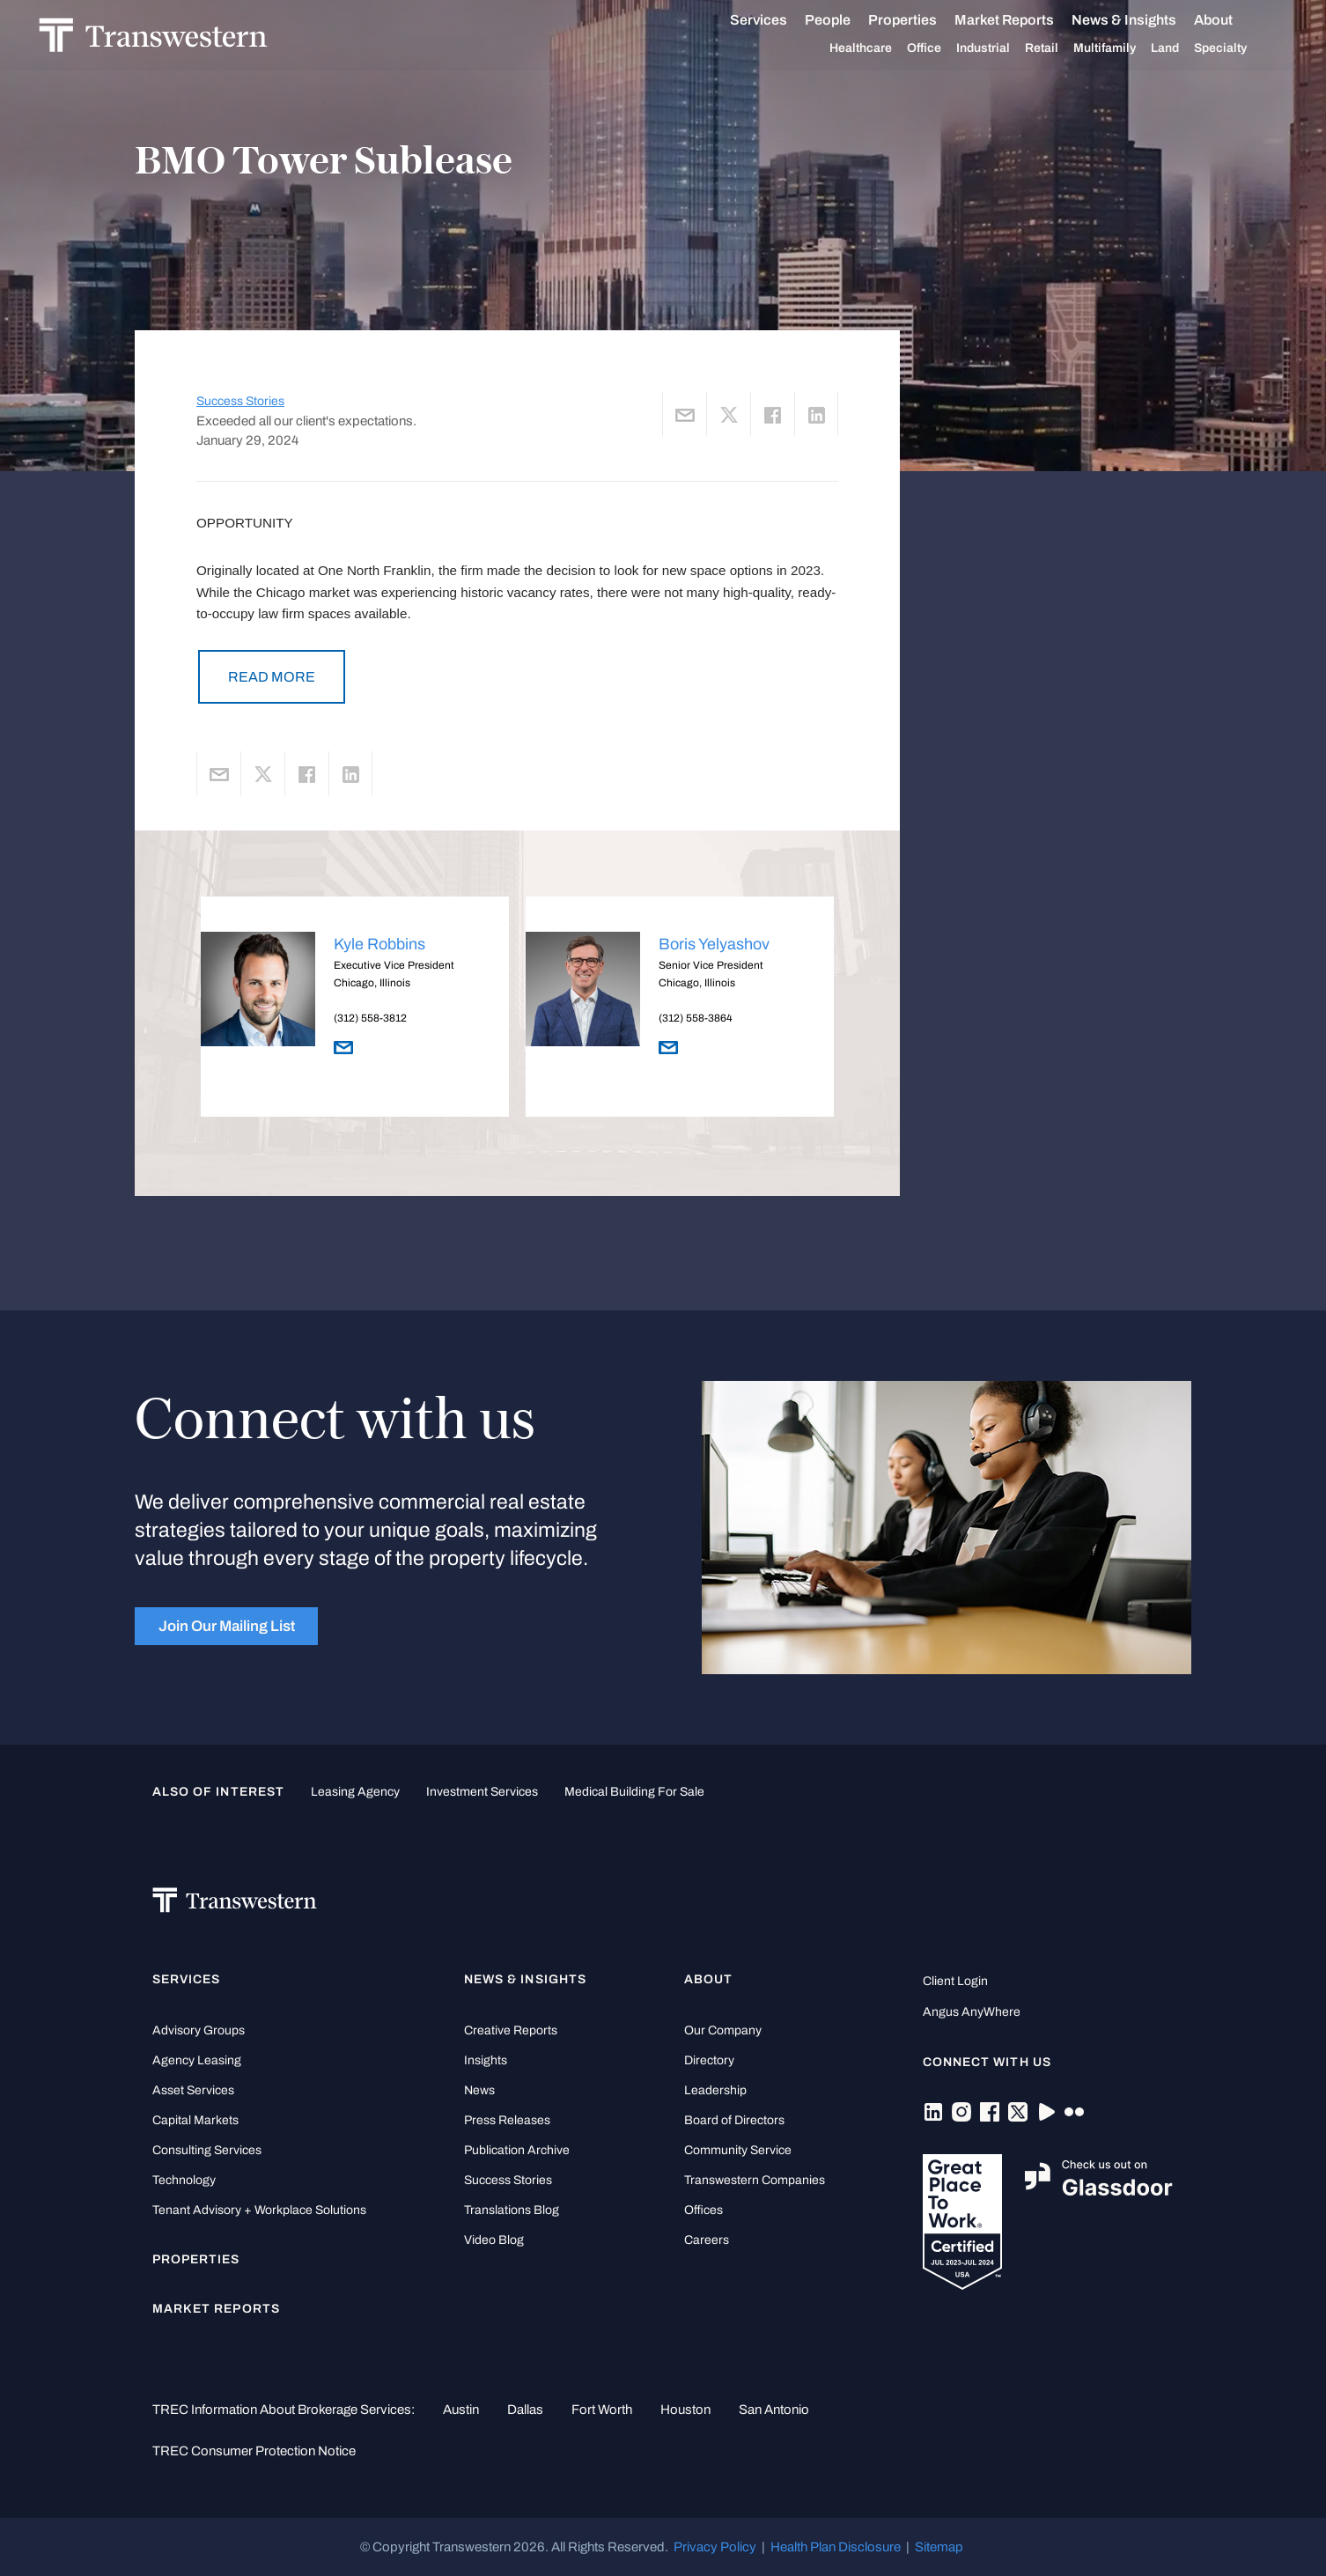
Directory (709, 2060)
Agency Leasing (196, 2060)
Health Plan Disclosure (835, 2547)
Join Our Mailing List (226, 1626)
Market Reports (1014, 19)
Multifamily (1114, 48)
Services (768, 20)
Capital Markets (195, 2120)
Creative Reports (510, 2030)
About (1223, 20)
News (479, 2090)
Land (1174, 48)
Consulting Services (207, 2150)
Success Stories (240, 401)
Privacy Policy (715, 2547)
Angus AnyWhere (971, 2012)
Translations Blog (511, 2210)
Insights (485, 2060)
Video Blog (494, 2240)
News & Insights (1133, 20)
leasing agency (355, 1791)
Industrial (993, 48)
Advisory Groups (198, 2030)
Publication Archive (517, 2150)
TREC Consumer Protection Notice (254, 2451)
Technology (184, 2180)
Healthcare (870, 48)
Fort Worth (601, 2410)
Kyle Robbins (379, 944)
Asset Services (193, 2090)
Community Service (738, 2150)
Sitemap (939, 2547)
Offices (703, 2210)
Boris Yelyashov (714, 944)
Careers (706, 2240)
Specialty (1230, 48)
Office (934, 48)
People (837, 19)
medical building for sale (634, 1791)
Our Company (723, 2030)
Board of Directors (734, 2120)
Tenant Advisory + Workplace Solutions (259, 2210)
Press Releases (507, 2120)
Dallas (525, 2410)
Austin (461, 2410)
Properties (912, 19)
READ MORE (271, 676)
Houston (685, 2410)
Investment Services (482, 1791)
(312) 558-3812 (370, 1018)
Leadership (715, 2090)
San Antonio (774, 2410)
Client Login (955, 1981)
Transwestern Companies (754, 2180)
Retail (1051, 48)
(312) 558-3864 (696, 1018)
